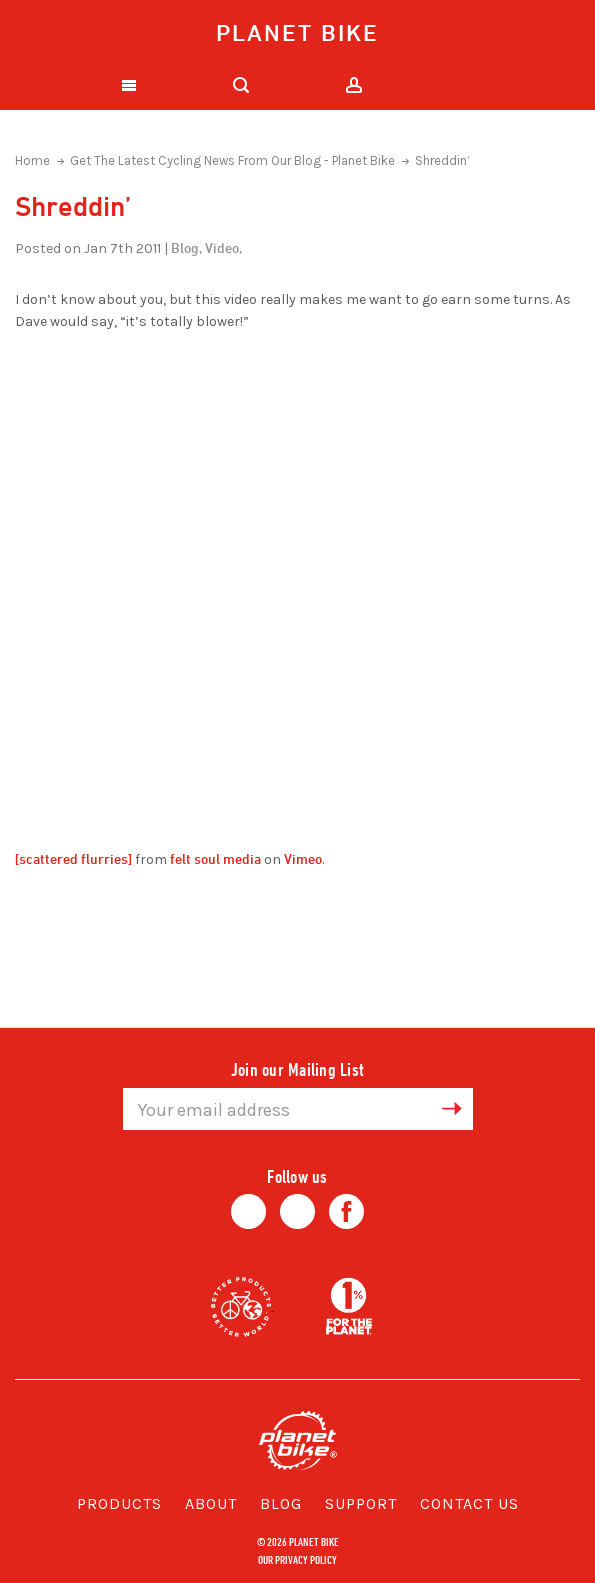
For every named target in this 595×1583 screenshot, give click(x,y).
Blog (281, 1503)
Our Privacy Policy (297, 1559)
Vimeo (303, 858)
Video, (223, 247)
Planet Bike (297, 32)
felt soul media (215, 858)
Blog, (186, 247)
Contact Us (469, 1503)
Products (119, 1503)
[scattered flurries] (73, 858)
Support (361, 1503)
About (211, 1503)
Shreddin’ (442, 160)
